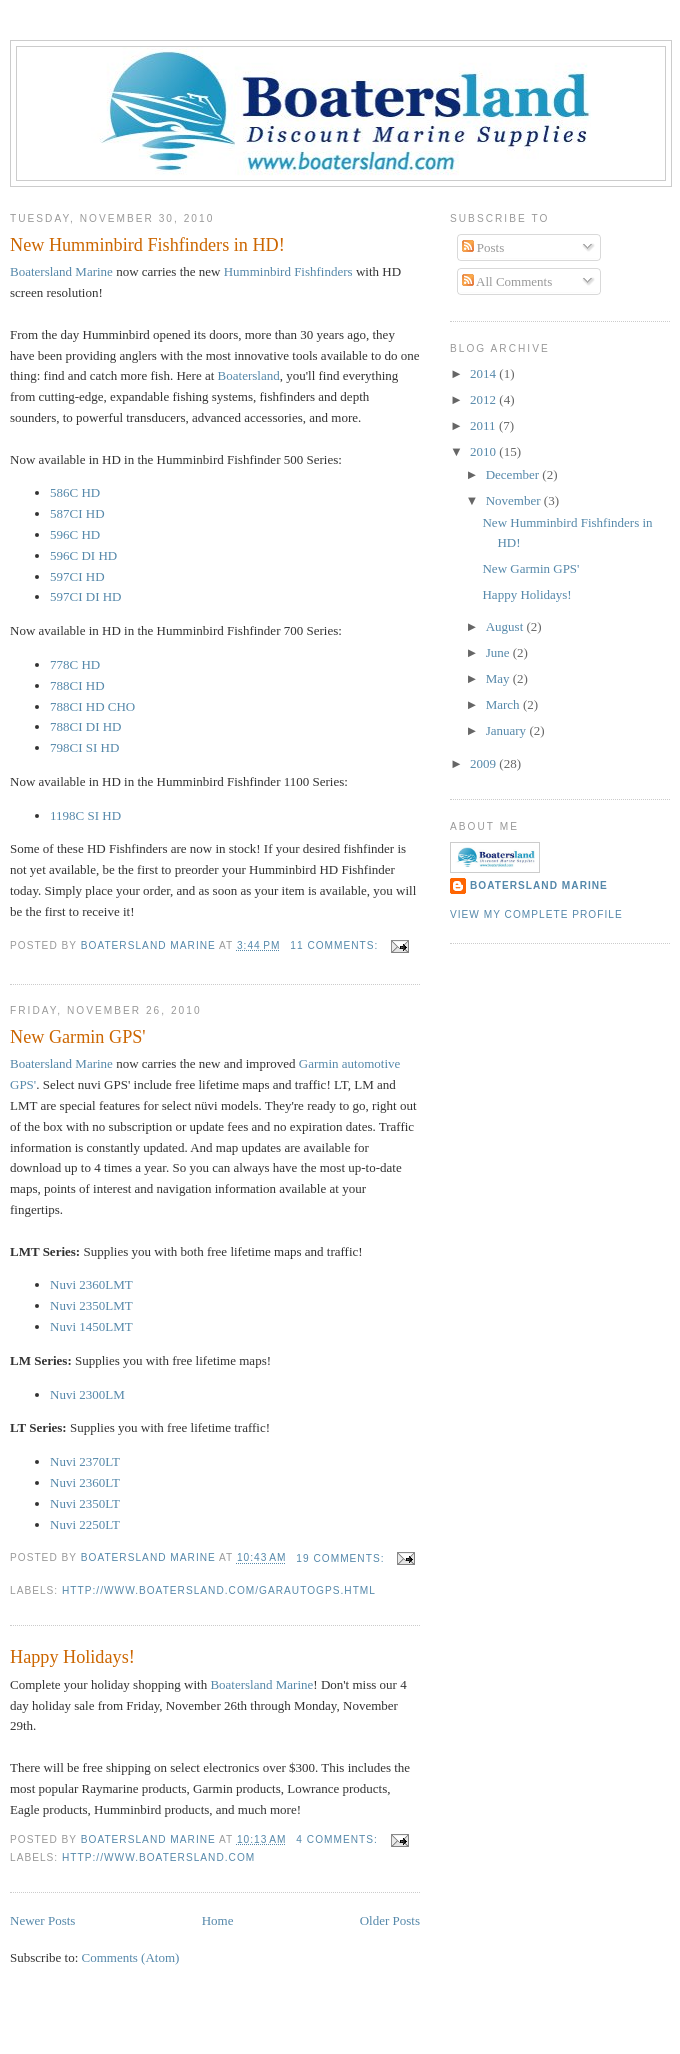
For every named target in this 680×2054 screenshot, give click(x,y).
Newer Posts (42, 1920)
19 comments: (342, 1558)
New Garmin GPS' (78, 1037)
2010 (484, 451)
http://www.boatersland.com (158, 1857)
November (515, 500)
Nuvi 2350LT (85, 1503)
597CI (77, 576)
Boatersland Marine (61, 1063)
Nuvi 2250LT (85, 1524)
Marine (63, 271)
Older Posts (390, 1920)
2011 (484, 425)
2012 (484, 399)
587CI (77, 513)
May (499, 678)
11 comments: (336, 945)
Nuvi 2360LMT (91, 1284)
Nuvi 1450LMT (91, 1326)
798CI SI (84, 747)
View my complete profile (536, 914)
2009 (484, 763)
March (504, 704)
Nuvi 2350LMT (91, 1305)
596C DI (83, 555)
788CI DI (86, 726)
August (506, 626)
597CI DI (86, 596)
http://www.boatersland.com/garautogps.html (219, 1590)
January (508, 730)
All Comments (507, 281)
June (499, 652)
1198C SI (85, 815)
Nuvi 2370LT (85, 1461)
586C (75, 492)
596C (75, 534)
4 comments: (338, 1839)
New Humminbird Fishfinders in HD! (147, 245)
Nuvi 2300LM (87, 1394)
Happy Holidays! (72, 1657)
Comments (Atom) (131, 1957)
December (514, 474)
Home (218, 1920)
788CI (77, 685)
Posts (483, 247)
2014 (484, 373)
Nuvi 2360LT (85, 1482)
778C (75, 664)
